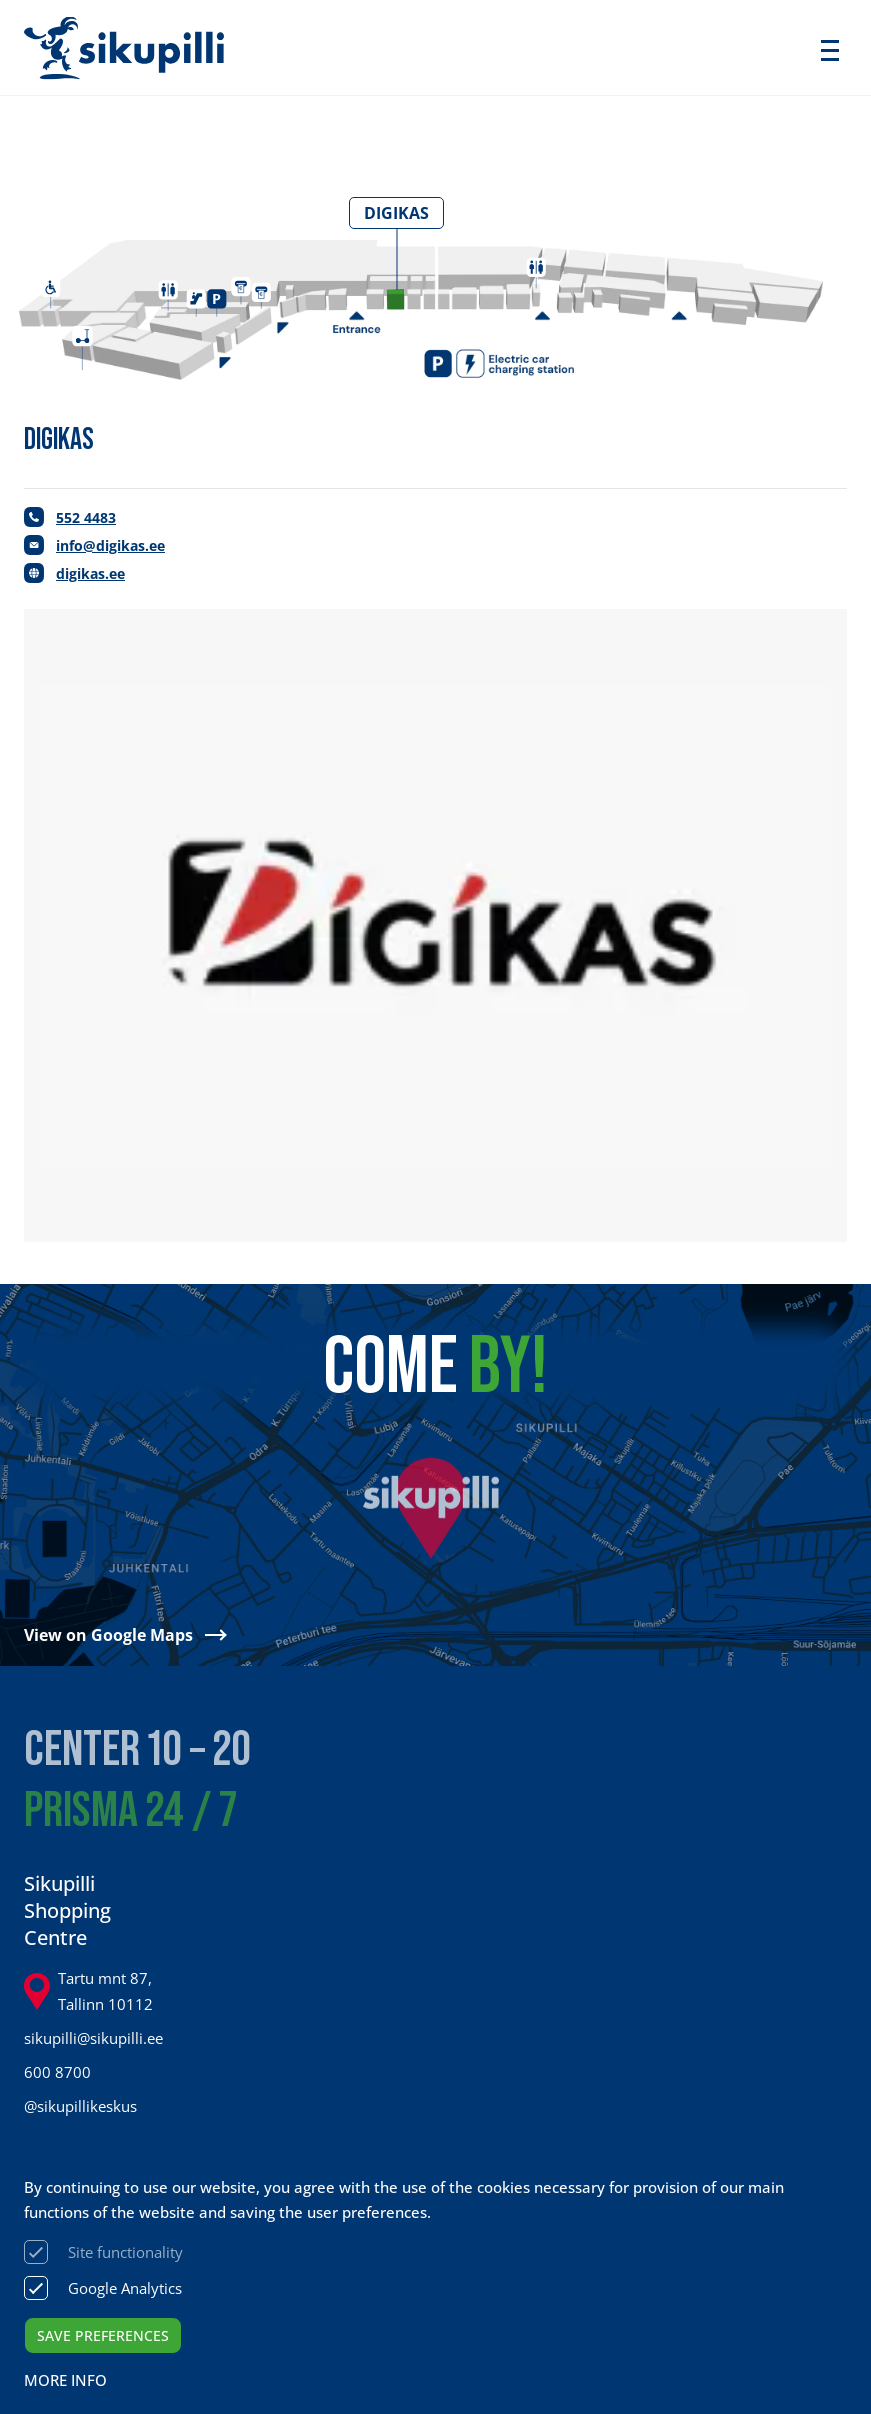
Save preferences (103, 2335)
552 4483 (86, 517)
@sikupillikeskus (80, 2106)
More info (65, 2380)
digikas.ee (90, 573)
